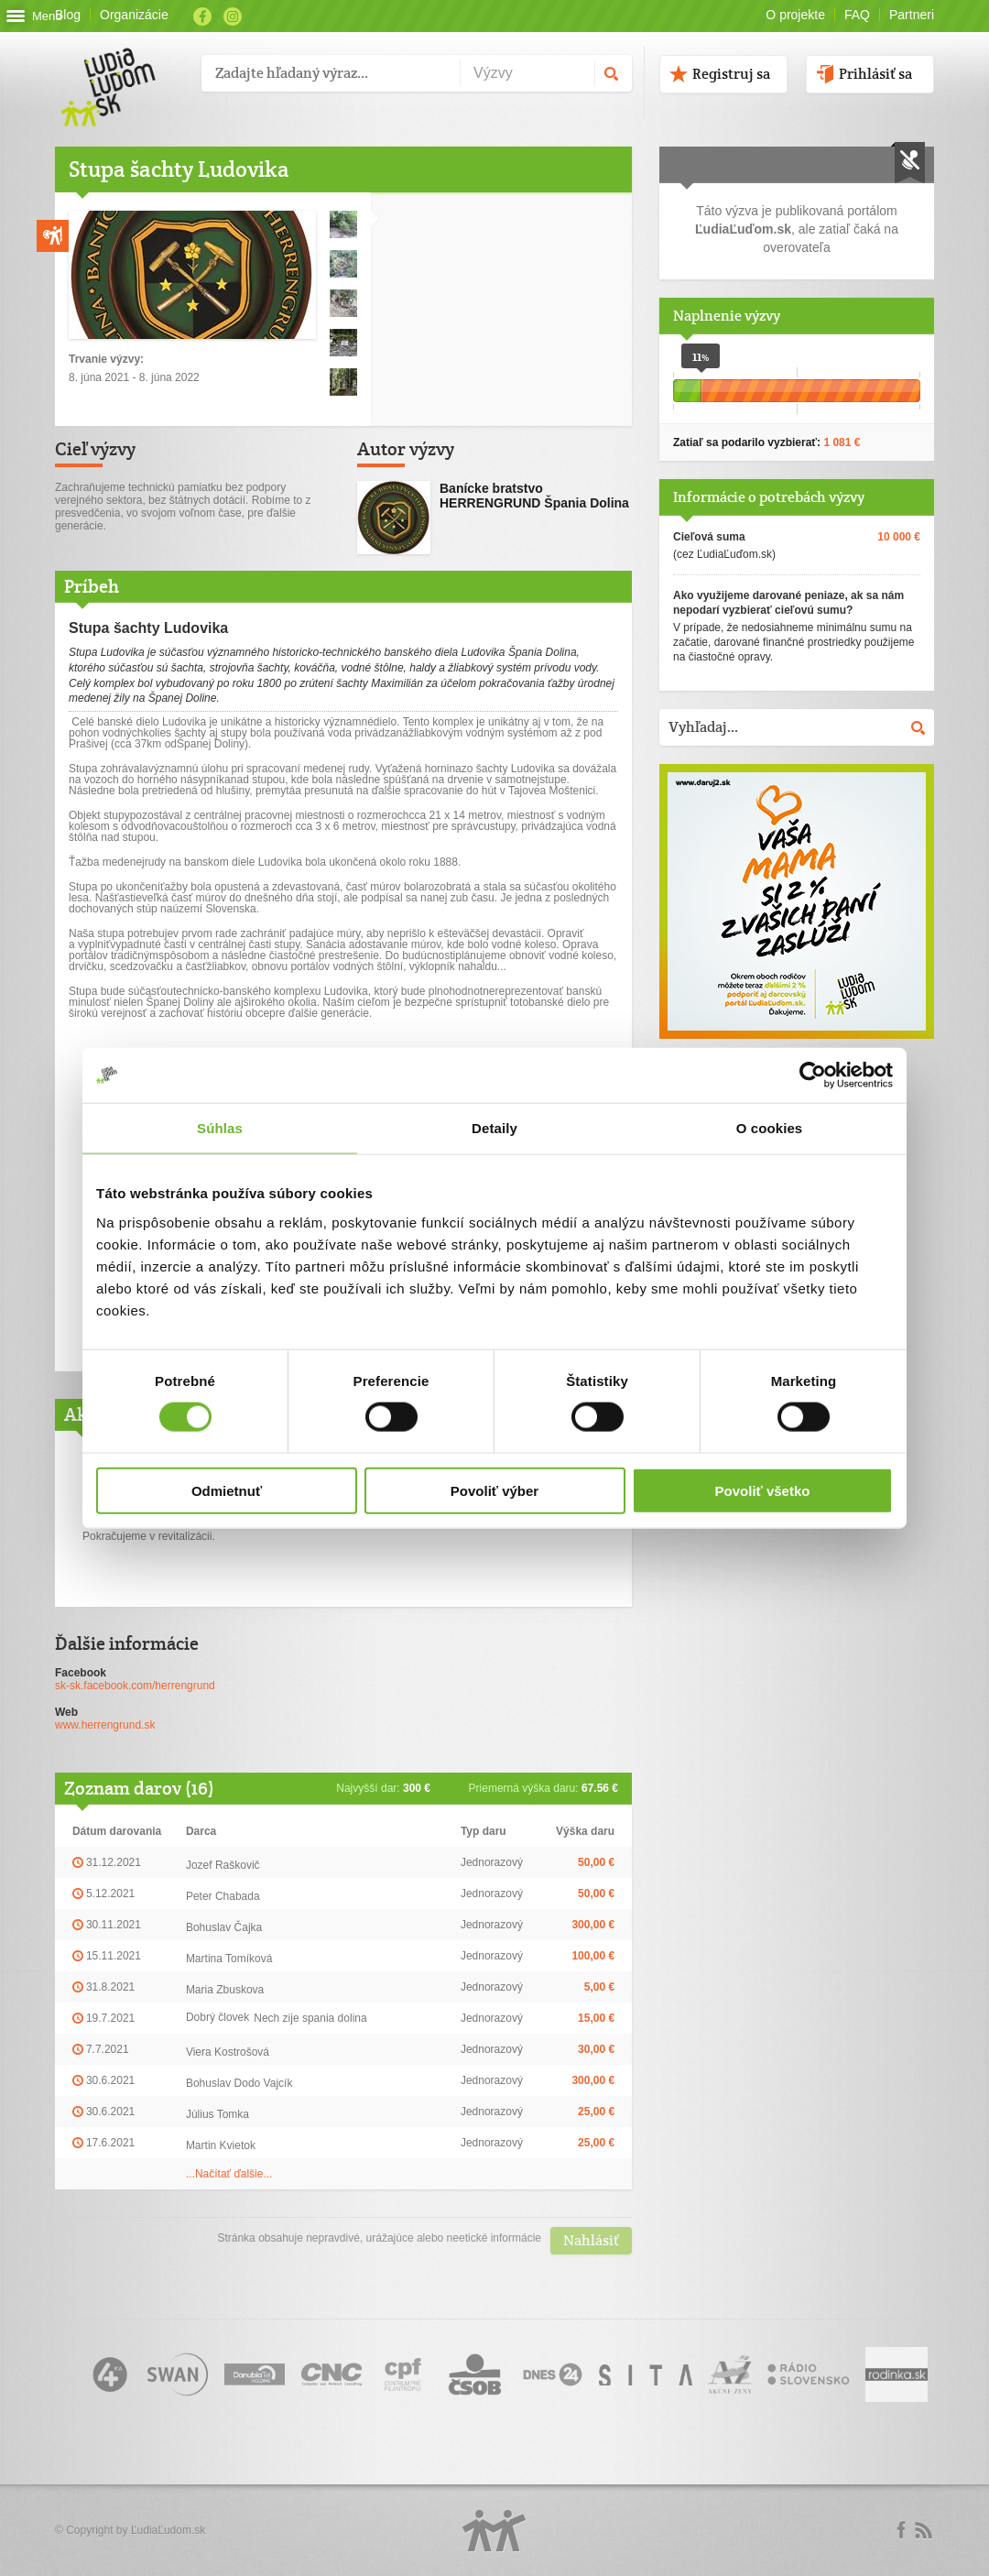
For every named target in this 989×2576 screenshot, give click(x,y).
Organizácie (134, 14)
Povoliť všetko (762, 1490)
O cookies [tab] (769, 1128)
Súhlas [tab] (220, 1128)
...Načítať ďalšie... (229, 2173)
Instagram (232, 16)
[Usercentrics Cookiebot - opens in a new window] (813, 1075)
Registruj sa (731, 73)
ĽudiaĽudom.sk (168, 2530)
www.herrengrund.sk (105, 1725)
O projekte (795, 14)
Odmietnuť (226, 1490)
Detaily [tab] (494, 1128)
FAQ (857, 14)
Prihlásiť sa (875, 73)
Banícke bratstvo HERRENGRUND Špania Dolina (534, 495)
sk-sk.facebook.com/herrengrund (135, 1685)
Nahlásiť (591, 2240)
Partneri (911, 14)
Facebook (202, 16)
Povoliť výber (494, 1490)
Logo (494, 2530)
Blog (68, 14)
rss (923, 2530)
